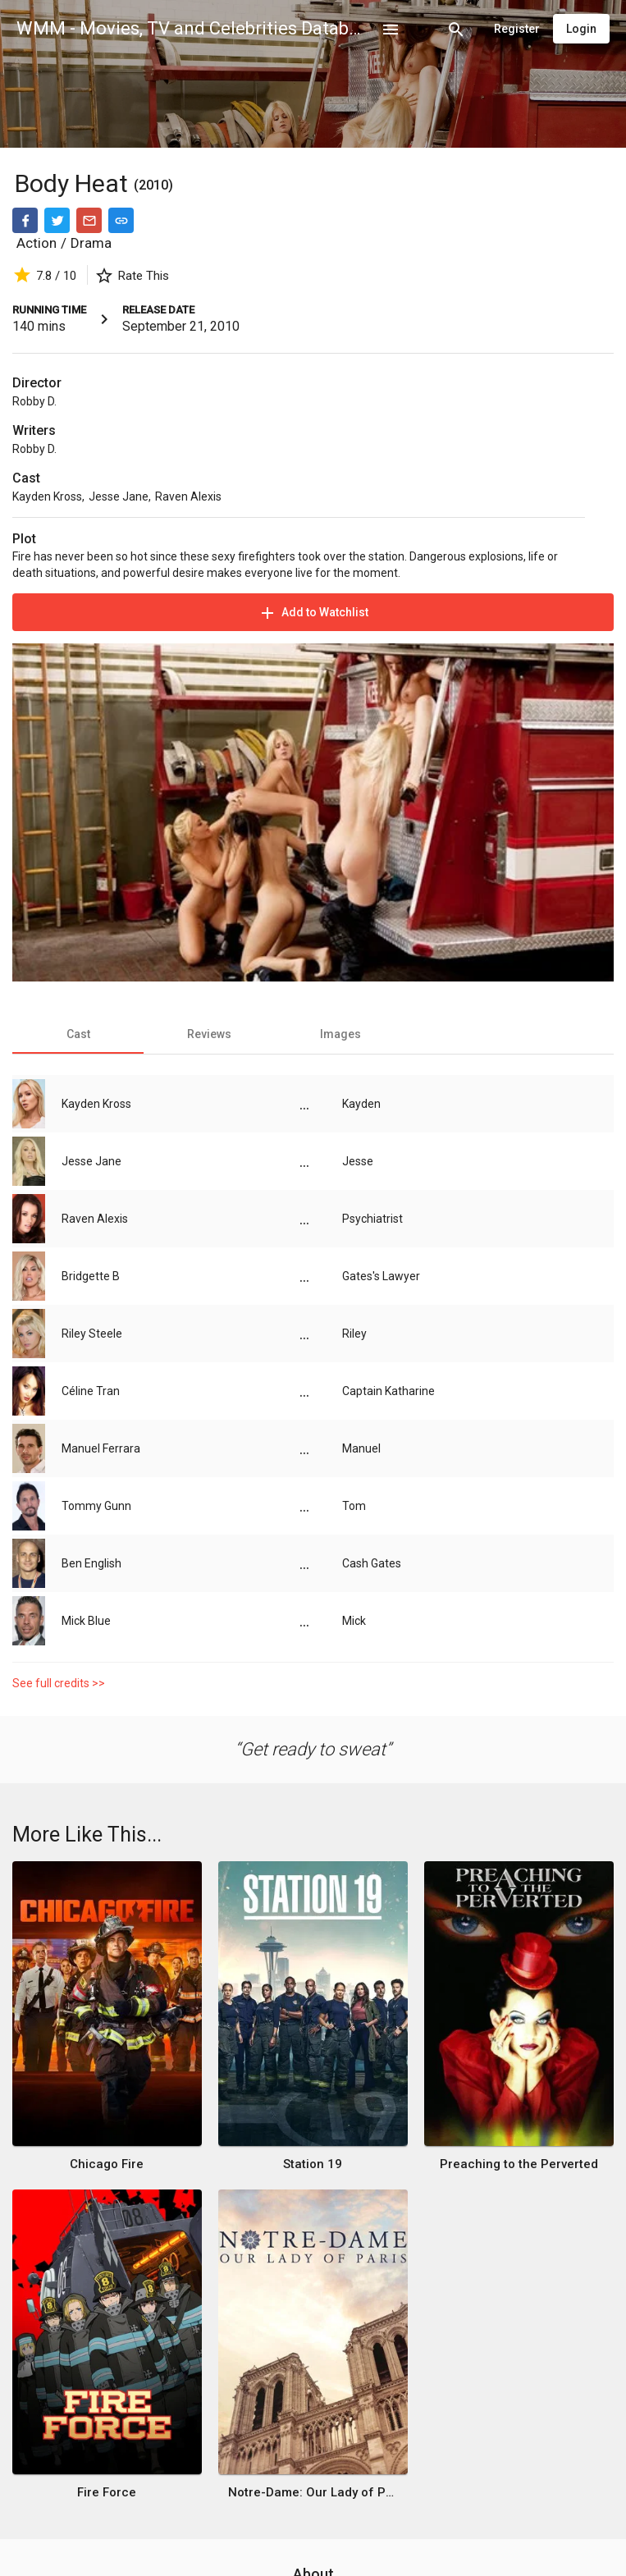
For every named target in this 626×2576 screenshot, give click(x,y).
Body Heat (74, 183)
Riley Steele (92, 1333)
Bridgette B (91, 1276)
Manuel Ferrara (101, 1448)
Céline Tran (91, 1391)
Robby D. (34, 401)
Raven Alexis (188, 496)
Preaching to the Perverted (519, 2164)
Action (36, 243)
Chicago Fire (107, 2164)
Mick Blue (86, 1620)
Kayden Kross (47, 496)
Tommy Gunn (96, 1505)
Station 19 (312, 2164)
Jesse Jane (119, 496)
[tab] (78, 1034)
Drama (91, 243)
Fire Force (106, 2492)
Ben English (91, 1563)
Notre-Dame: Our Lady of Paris (313, 2492)
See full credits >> (58, 1683)
